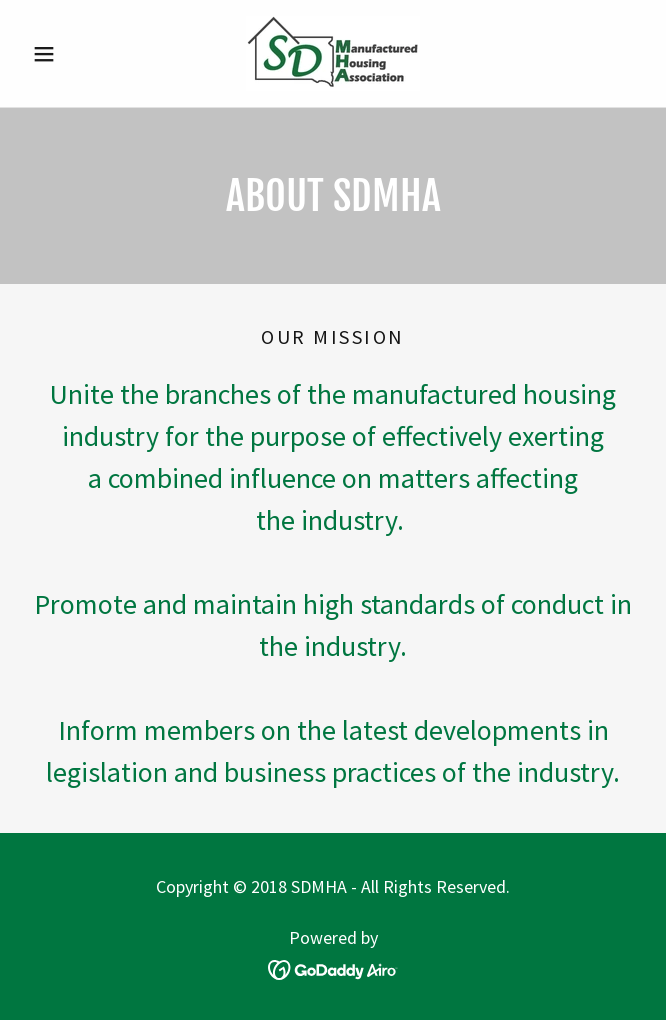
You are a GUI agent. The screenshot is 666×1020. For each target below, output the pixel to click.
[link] (333, 53)
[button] (70, 54)
